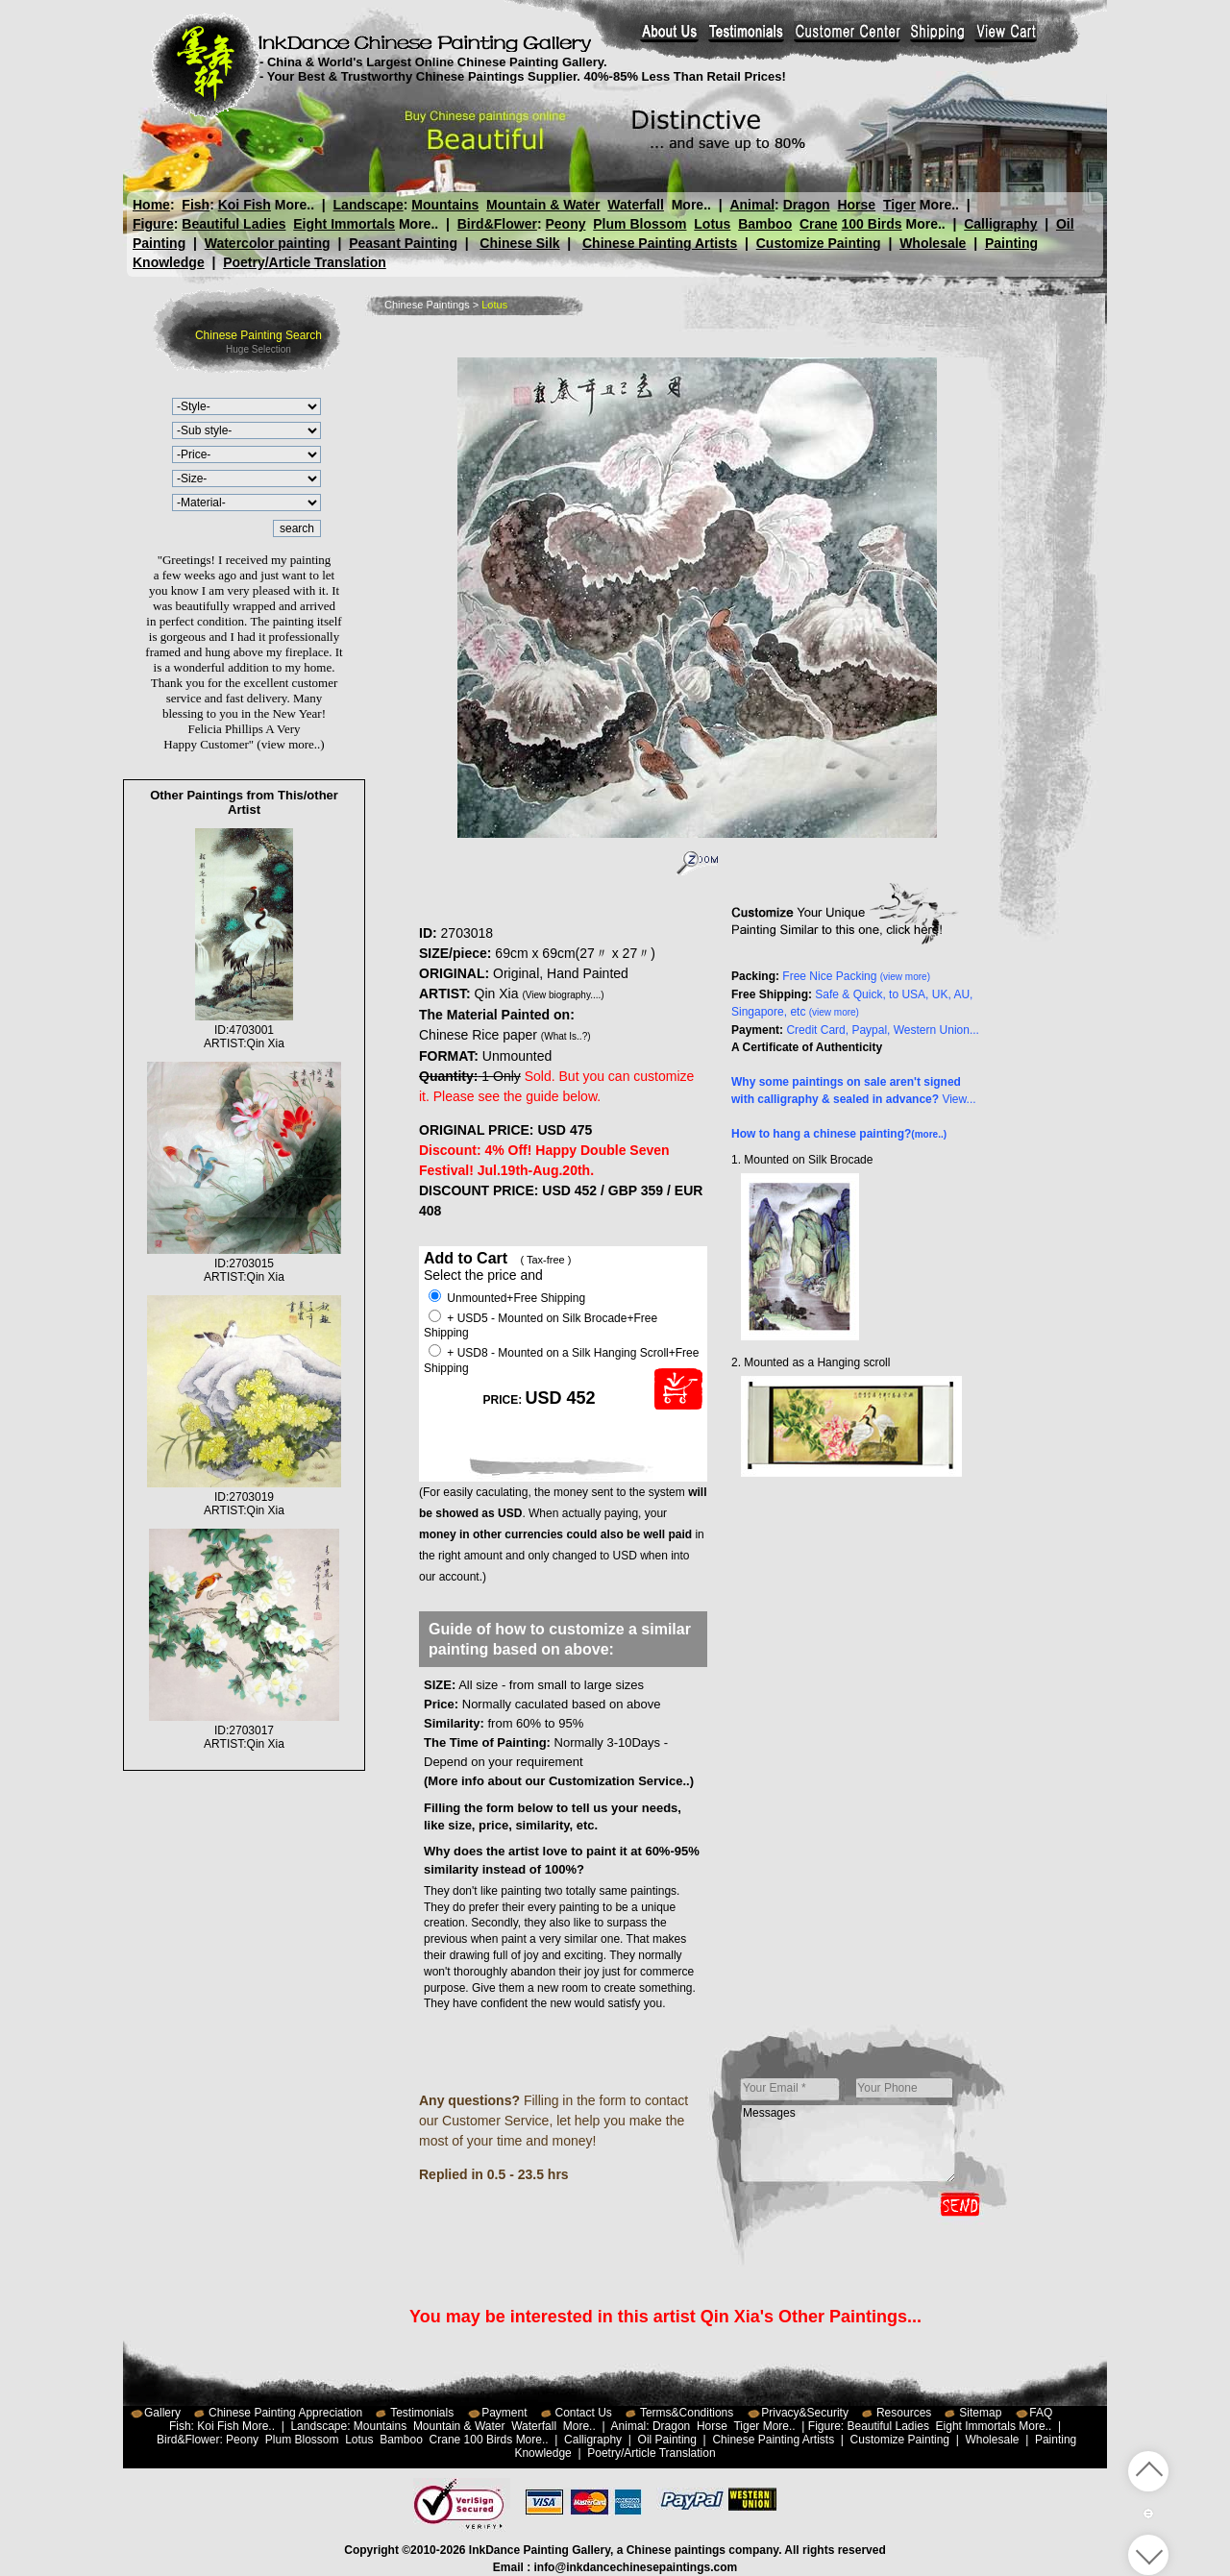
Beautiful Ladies (233, 224)
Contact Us (583, 2412)
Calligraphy (1000, 224)
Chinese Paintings (427, 304)
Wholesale (932, 243)
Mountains (445, 204)
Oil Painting (667, 2439)
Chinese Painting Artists (659, 243)
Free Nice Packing (856, 976)
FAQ (1040, 2412)
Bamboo (765, 224)
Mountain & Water (543, 204)
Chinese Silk (519, 243)
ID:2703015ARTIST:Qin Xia (244, 1263)
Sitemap (980, 2412)
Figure (153, 224)
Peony (565, 224)
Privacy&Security (805, 2412)
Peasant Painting (403, 243)
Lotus (712, 224)
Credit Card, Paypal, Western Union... (882, 1030)
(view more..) (290, 744)
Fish (195, 204)
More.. (294, 204)
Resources (903, 2412)
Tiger (898, 204)
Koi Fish (244, 204)
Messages (848, 2143)
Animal (752, 204)
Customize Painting (818, 243)
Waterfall (635, 204)
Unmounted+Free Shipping (507, 1298)
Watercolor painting (268, 243)
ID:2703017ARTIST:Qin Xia (244, 1730)
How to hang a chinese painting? (839, 1134)
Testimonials (422, 2412)
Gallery (162, 2412)
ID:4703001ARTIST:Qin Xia (244, 1030)
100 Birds (872, 224)
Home (151, 204)
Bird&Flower (497, 224)
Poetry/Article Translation (304, 262)
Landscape (368, 204)
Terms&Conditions (686, 2412)
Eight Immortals (344, 224)
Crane (819, 224)
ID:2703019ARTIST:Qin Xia (244, 1497)
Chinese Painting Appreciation (285, 2412)
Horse (856, 204)
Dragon (805, 204)
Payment (504, 2412)
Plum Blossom (639, 224)
